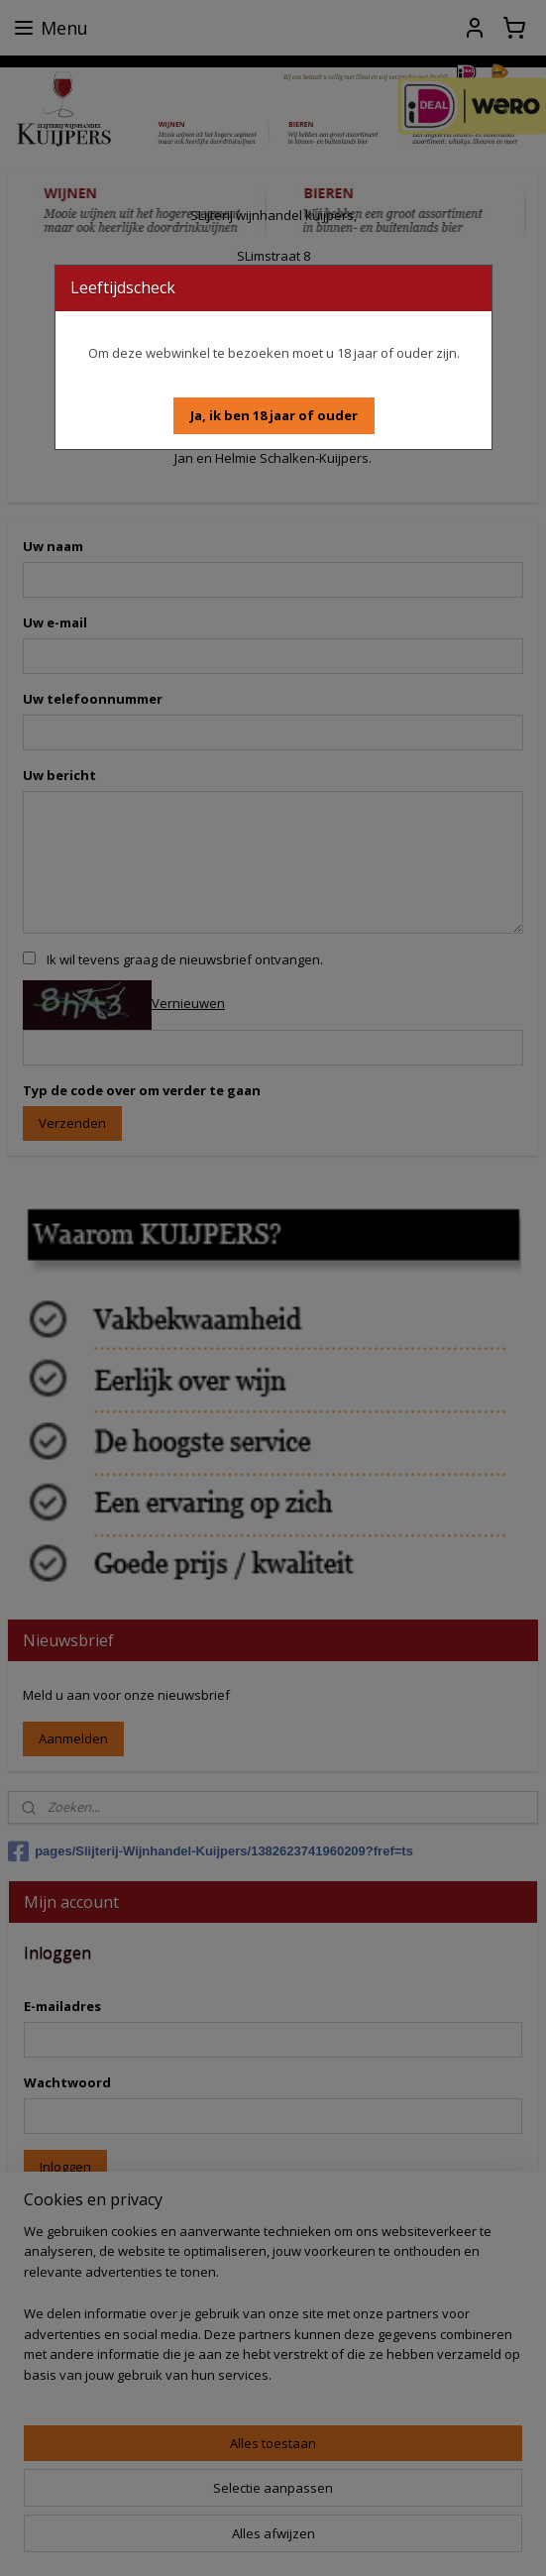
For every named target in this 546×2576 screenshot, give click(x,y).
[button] (274, 415)
